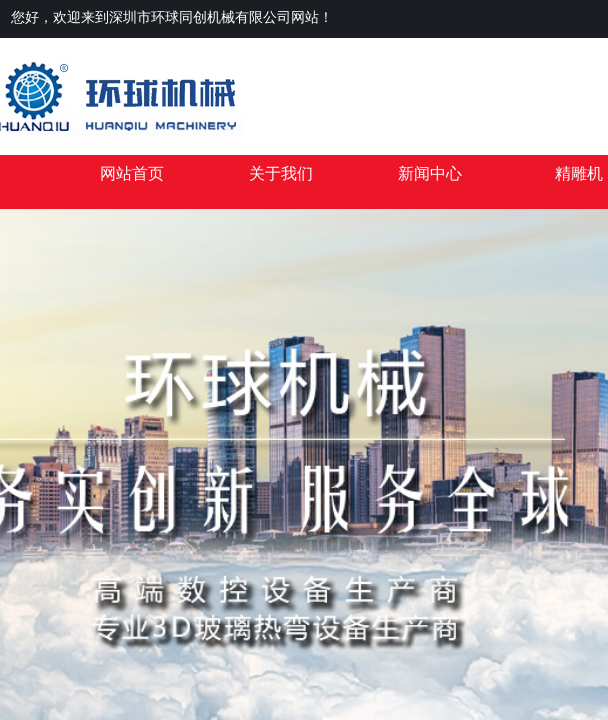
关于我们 (281, 173)
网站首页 (132, 173)
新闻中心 (430, 173)
